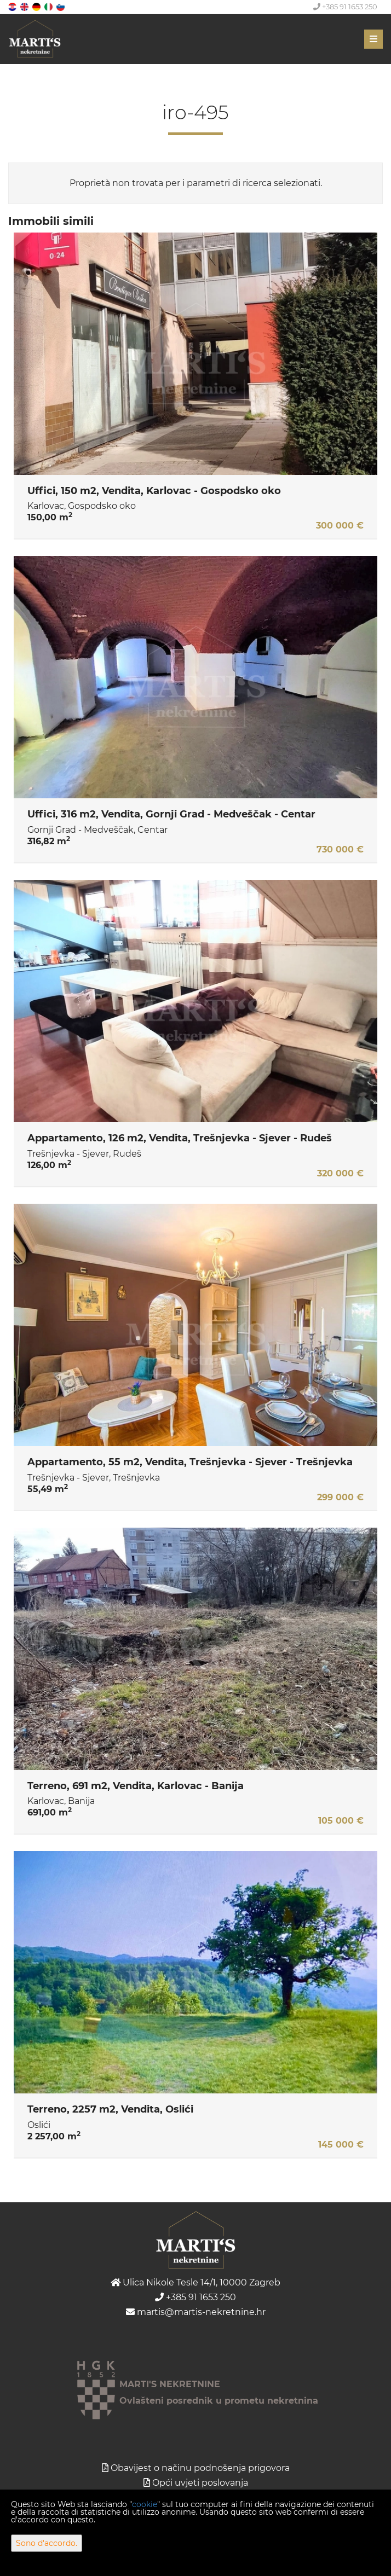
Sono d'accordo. (46, 2543)
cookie (144, 2504)
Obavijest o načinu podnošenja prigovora (200, 2468)
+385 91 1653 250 (345, 6)
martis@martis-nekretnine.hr (196, 2312)
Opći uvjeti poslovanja (200, 2483)
